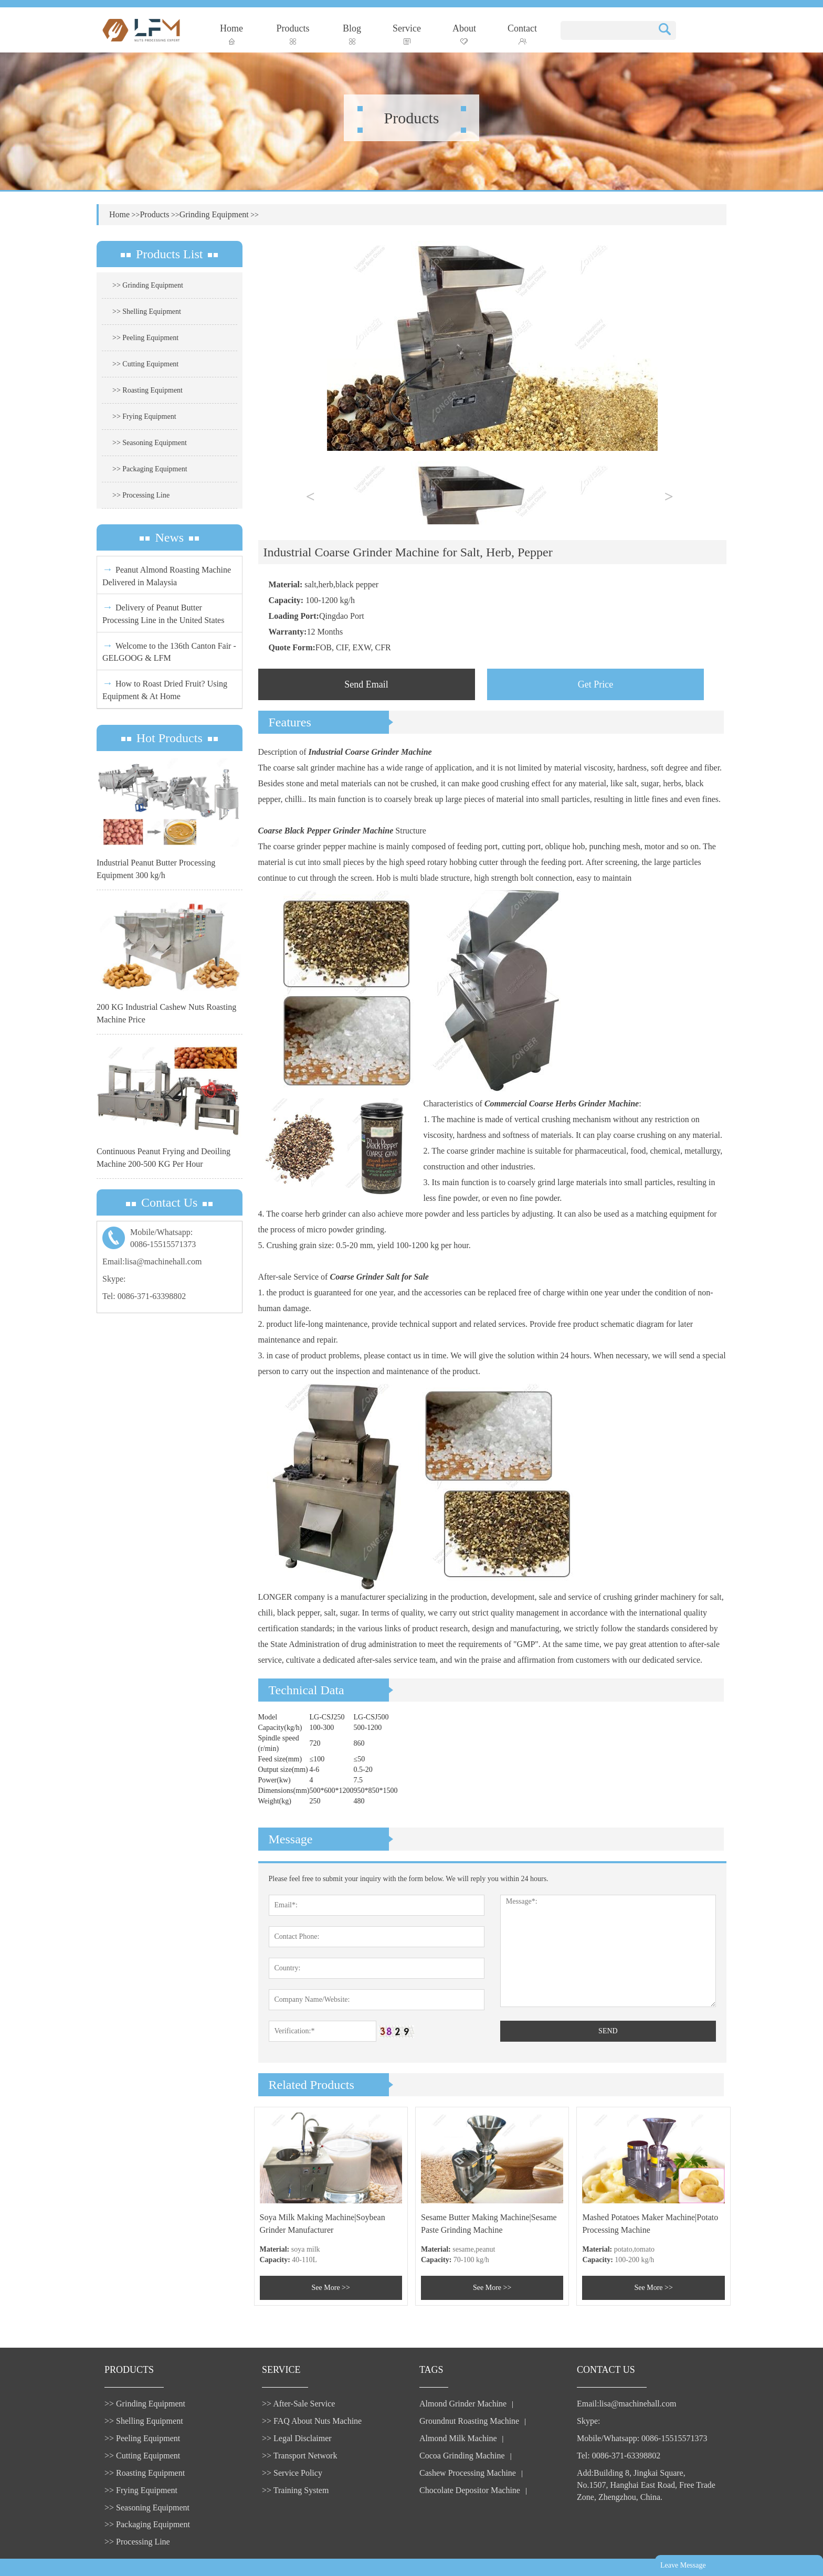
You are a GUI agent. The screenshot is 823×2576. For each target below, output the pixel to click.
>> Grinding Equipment (147, 285)
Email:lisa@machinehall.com (152, 1261)
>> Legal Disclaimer (297, 2438)
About (464, 34)
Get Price (595, 684)
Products (293, 34)
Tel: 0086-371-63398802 (144, 1296)
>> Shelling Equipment (146, 311)
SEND (608, 2031)
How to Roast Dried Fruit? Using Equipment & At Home (164, 689)
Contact (522, 34)
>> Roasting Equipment (147, 390)
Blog (352, 34)
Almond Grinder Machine (463, 2403)
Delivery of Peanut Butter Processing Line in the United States (163, 613)
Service (407, 34)
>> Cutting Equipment (145, 364)
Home (231, 34)
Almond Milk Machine (458, 2438)
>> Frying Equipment (144, 416)
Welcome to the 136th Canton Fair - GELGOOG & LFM (169, 651)
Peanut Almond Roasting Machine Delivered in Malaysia (166, 575)
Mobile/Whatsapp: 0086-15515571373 (642, 2438)
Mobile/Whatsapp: (169, 1239)
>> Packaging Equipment (149, 469)
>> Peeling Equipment (145, 338)
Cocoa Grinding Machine (462, 2455)
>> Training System (295, 2490)
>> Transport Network (299, 2455)
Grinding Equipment (214, 214)
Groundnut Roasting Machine (469, 2420)
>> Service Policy (292, 2472)
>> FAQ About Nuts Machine (312, 2420)
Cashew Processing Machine (467, 2472)
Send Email (366, 684)
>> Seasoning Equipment (149, 443)
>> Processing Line (141, 495)
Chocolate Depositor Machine (469, 2490)
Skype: (113, 1278)
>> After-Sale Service (298, 2403)
